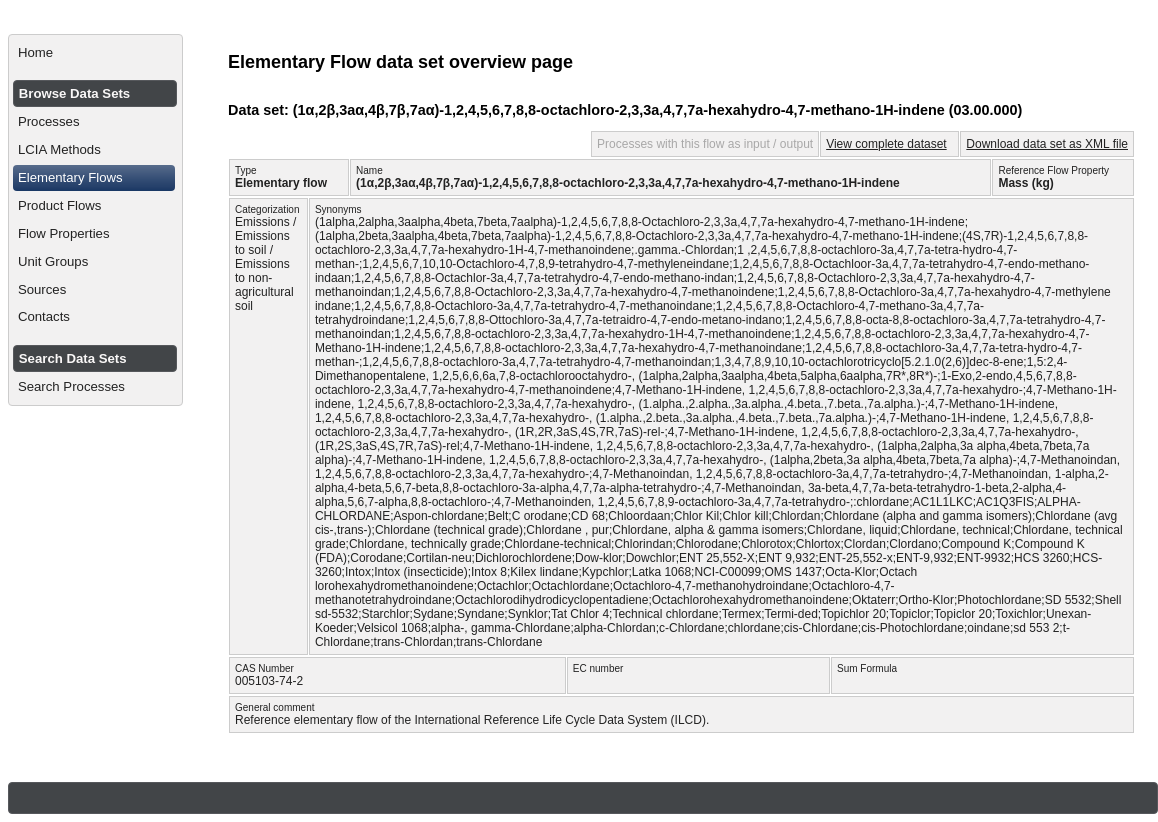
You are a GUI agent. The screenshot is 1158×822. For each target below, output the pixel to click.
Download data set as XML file (1047, 144)
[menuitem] (95, 53)
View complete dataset (886, 144)
